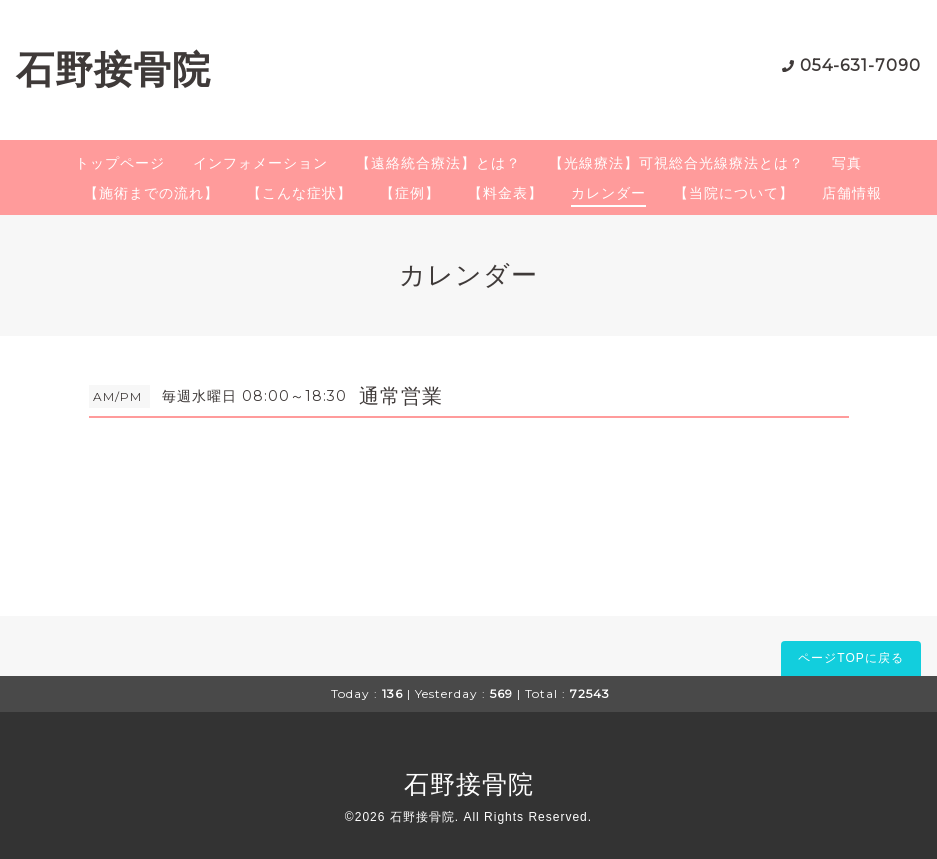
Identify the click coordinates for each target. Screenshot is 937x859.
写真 (847, 163)
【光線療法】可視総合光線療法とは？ (676, 163)
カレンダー (608, 193)
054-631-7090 (860, 65)
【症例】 (410, 193)
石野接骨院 (113, 69)
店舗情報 (852, 193)
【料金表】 (505, 193)
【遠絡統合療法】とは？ (438, 163)
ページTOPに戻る (850, 658)
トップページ (120, 163)
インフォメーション (260, 163)
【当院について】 (734, 193)
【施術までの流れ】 (151, 193)
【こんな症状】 (299, 193)
